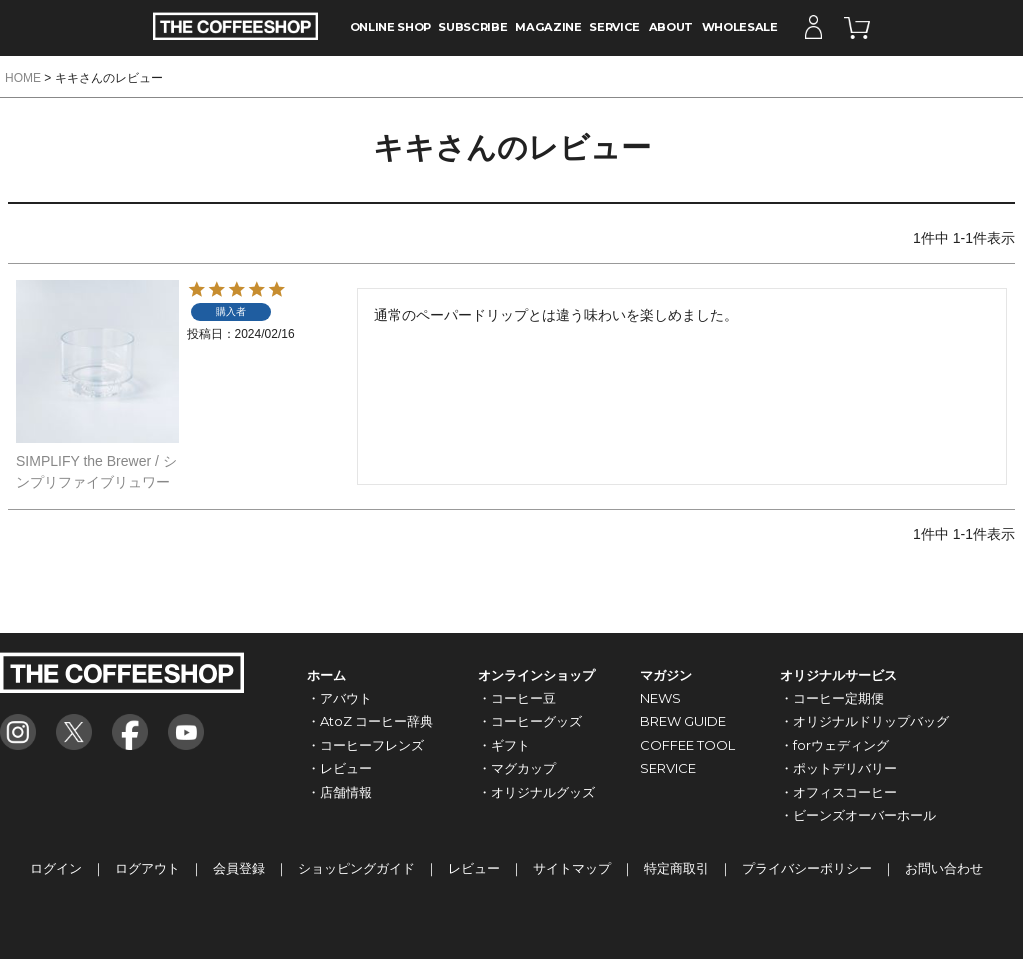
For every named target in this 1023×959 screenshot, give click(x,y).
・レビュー (339, 768)
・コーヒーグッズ (530, 721)
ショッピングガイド (356, 868)
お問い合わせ (944, 868)
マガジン (666, 675)
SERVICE (614, 27)
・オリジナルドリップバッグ (864, 721)
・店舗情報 (339, 792)
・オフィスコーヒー (838, 792)
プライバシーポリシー (807, 868)
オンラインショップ (536, 675)
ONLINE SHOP (390, 27)
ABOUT (671, 27)
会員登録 (239, 868)
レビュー (474, 868)
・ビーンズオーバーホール (858, 815)
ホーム (326, 675)
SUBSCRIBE (472, 27)
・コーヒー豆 (517, 698)
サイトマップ (572, 868)
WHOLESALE (740, 27)
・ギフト (504, 745)
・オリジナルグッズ (536, 792)
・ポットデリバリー (838, 768)
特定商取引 (676, 868)
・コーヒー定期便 (832, 698)
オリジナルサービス (838, 675)
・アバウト (339, 698)
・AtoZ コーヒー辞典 (370, 721)
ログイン (56, 868)
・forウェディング (834, 745)
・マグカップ (517, 768)
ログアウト (147, 868)
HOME (23, 78)
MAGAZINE (548, 27)
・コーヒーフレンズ (365, 745)
